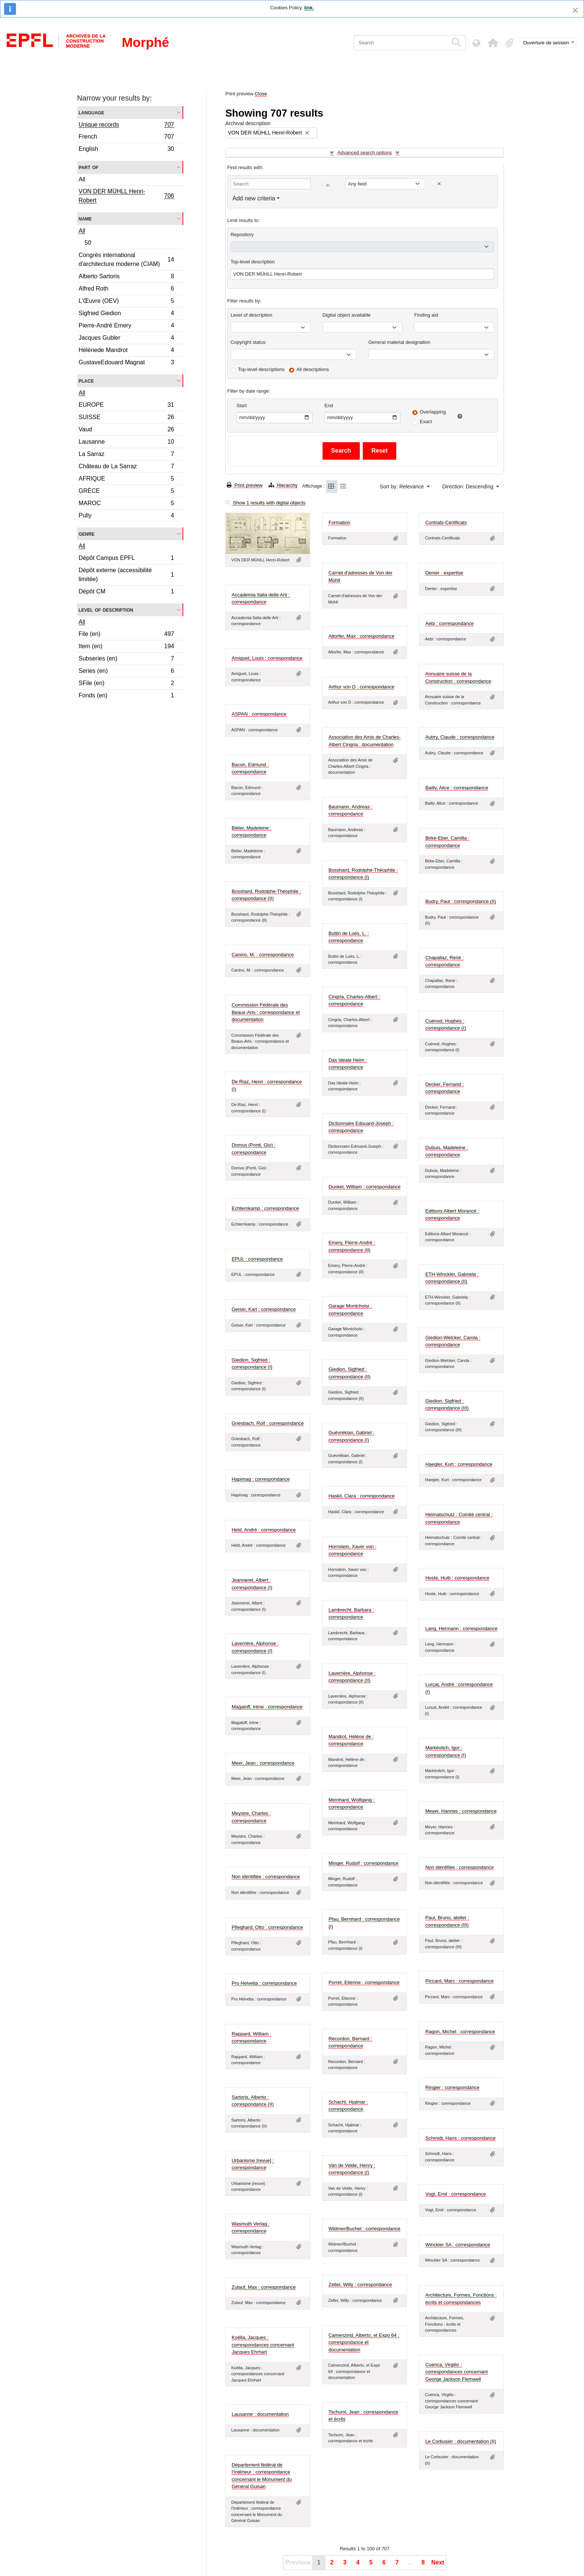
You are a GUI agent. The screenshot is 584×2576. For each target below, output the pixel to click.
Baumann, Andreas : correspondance (350, 810)
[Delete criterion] (439, 184)
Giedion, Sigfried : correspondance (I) (252, 1363)
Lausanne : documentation (260, 2414)
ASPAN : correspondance (259, 714)
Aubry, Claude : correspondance (459, 737)
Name (85, 218)
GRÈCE (126, 492)
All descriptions (312, 369)
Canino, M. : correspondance (263, 954)
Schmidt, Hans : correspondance (460, 2138)
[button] (493, 42)
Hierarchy (283, 485)
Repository (242, 234)
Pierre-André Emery (126, 326)
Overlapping (433, 412)
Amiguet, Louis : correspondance (267, 658)
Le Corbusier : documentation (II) (460, 2441)
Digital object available (347, 315)
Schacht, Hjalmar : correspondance (348, 2105)
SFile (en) (126, 684)
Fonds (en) (126, 696)
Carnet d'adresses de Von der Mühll (360, 576)
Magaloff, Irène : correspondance (267, 1707)
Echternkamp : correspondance (265, 1208)
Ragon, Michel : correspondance (460, 2031)
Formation (339, 522)
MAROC (126, 504)
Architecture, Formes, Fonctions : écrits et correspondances (460, 2298)
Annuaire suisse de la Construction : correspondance (458, 677)
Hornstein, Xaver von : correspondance (352, 1550)
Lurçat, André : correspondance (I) (459, 1688)
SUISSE (126, 418)
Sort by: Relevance (402, 486)
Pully (126, 516)
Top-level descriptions (261, 369)
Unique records (126, 125)
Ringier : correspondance (452, 2087)
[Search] (401, 42)
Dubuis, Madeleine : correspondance (446, 1151)
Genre (87, 533)
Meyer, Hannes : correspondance (461, 1811)
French (126, 137)
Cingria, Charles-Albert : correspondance (354, 1000)
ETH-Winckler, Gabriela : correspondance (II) (452, 1277)
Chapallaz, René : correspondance (444, 961)
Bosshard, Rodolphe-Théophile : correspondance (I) (363, 873)
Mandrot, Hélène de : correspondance (351, 1740)
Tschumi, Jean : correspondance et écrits (363, 2415)
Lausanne (126, 442)
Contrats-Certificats (446, 522)
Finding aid (426, 315)
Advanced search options (364, 152)
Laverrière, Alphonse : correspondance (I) (255, 1647)
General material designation (399, 342)
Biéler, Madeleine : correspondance (252, 831)
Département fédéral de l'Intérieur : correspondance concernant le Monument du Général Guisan (262, 2476)
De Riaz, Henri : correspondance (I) (267, 1085)
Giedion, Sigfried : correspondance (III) (447, 1404)
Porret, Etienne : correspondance (364, 1982)
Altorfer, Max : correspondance (361, 636)
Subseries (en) (126, 659)
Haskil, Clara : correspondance (361, 1496)
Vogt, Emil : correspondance (455, 2194)
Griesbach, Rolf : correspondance (268, 1423)
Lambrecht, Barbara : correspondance (351, 1613)
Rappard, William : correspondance (251, 2037)
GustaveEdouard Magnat (126, 363)
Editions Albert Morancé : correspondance (452, 1214)
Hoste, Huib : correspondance (457, 1578)
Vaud (126, 430)
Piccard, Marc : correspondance (459, 1981)
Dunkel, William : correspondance (364, 1186)
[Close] (575, 10)
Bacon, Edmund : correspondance (250, 768)
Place (86, 380)
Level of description (106, 609)
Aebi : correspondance (449, 623)
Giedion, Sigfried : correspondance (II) (349, 1372)
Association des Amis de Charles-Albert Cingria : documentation (364, 740)
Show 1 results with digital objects (265, 503)
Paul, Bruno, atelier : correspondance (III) (447, 1921)
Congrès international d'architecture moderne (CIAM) (126, 259)
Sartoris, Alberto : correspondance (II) (253, 2100)
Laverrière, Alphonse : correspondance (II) (351, 1676)
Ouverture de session (547, 42)
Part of (88, 167)
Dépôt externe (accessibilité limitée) (126, 574)
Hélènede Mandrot (126, 351)
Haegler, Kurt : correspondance (458, 1464)
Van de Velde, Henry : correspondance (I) (351, 2169)
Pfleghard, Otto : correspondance (267, 1927)
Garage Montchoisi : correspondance (350, 1309)
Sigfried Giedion (126, 314)
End (328, 405)
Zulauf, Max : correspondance (264, 2287)
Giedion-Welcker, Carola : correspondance (452, 1341)
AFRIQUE (126, 479)
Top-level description (253, 261)
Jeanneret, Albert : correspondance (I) (252, 1583)
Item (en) (126, 647)
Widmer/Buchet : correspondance (364, 2228)
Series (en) (126, 671)
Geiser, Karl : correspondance (264, 1309)
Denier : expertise (444, 573)
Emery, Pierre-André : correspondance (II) (351, 1246)
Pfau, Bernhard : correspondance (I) (364, 1922)
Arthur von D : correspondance (361, 687)
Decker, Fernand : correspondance (444, 1087)
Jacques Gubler (126, 338)
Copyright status (248, 342)
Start (242, 405)
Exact (426, 421)
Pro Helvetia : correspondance (264, 1983)
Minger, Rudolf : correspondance (363, 1863)
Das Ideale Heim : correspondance (347, 1063)
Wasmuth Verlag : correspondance (251, 2227)
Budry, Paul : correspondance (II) (460, 901)
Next (437, 2562)
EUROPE (126, 405)
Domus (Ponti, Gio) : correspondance (254, 1148)
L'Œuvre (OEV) (126, 302)
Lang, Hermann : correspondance (461, 1628)
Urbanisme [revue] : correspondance (253, 2164)
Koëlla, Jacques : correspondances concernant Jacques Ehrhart (263, 2345)
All (82, 179)
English (126, 150)
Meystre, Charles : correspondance (251, 1817)
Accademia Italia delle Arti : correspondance (261, 598)
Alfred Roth (126, 289)
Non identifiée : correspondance (459, 1867)
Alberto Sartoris (126, 277)
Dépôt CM (126, 592)
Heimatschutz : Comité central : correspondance (459, 1518)
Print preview (245, 485)
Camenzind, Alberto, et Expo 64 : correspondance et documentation (363, 2342)
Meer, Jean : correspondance (263, 1763)
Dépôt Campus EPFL (126, 559)
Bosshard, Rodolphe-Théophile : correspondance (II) (266, 895)
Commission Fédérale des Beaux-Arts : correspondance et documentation (266, 1012)
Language (91, 112)
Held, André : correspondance (264, 1530)
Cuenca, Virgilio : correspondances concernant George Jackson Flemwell (456, 2372)
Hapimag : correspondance (261, 1479)
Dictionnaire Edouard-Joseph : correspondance (361, 1127)
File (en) (126, 635)
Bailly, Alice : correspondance (456, 787)
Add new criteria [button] (253, 198)
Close (261, 93)
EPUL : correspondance (257, 1259)
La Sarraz (126, 455)
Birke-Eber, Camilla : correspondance (447, 841)
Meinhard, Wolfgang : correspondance (351, 1803)
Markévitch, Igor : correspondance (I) (445, 1751)
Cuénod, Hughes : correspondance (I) (445, 1024)
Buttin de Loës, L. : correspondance (348, 937)
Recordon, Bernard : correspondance (350, 2042)
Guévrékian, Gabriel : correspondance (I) (351, 1436)
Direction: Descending (468, 486)
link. (309, 7)
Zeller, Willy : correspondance (360, 2284)
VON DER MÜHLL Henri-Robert (126, 195)
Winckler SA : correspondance (457, 2244)
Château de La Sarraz (126, 467)
